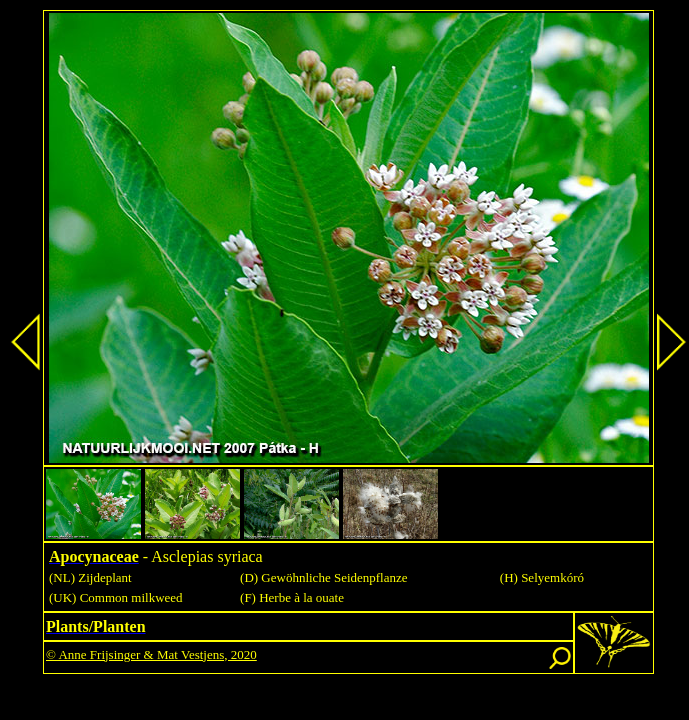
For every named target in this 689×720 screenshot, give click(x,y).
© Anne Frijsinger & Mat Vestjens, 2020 (151, 654)
